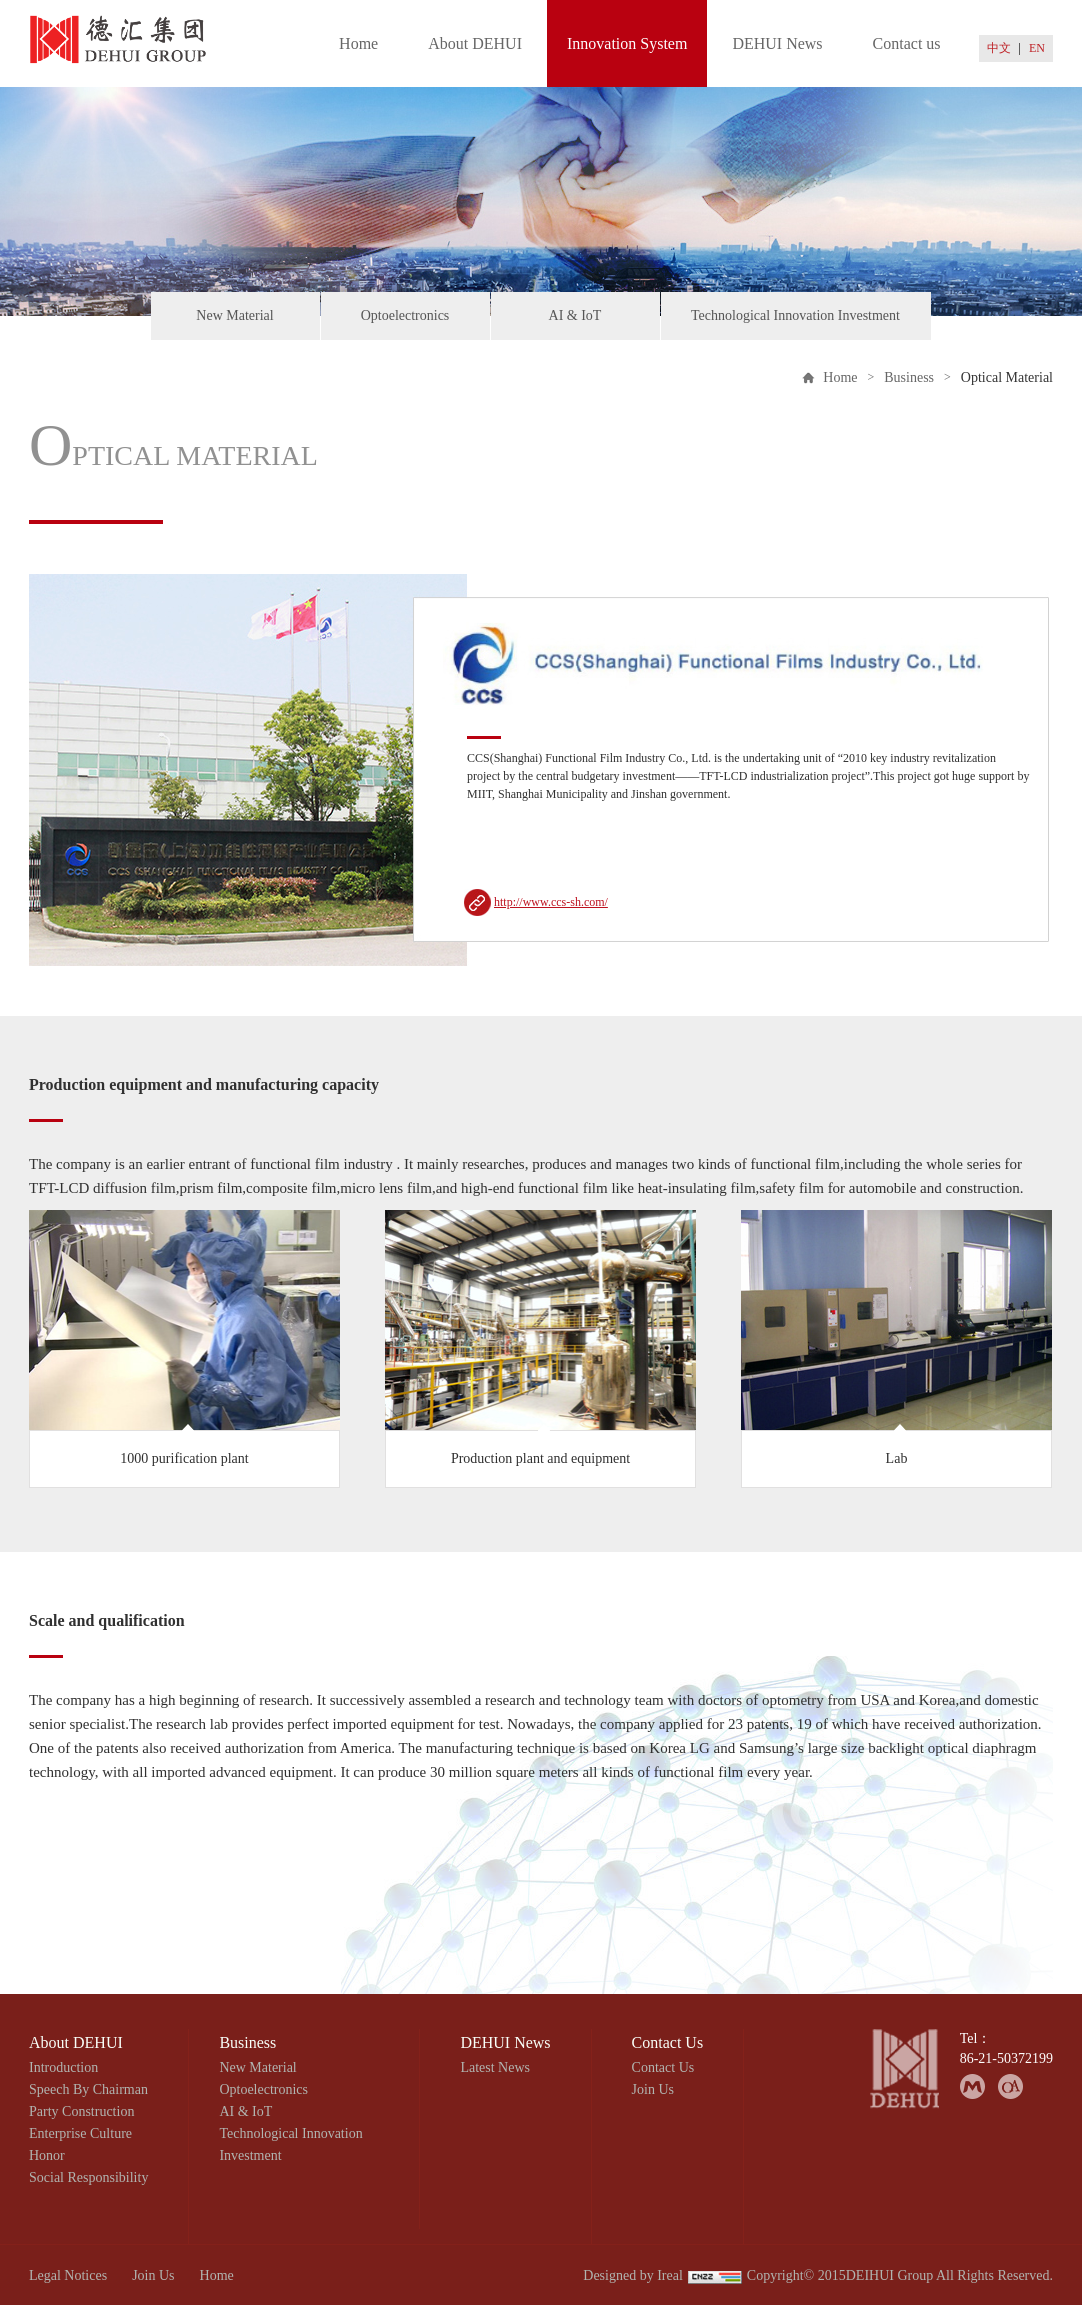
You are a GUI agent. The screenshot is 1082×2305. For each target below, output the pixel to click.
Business (909, 377)
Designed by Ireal (633, 2275)
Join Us (653, 2089)
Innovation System (627, 43)
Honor (47, 2155)
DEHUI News (777, 43)
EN (1037, 48)
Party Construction (81, 2111)
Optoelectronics (405, 315)
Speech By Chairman (88, 2089)
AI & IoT (575, 315)
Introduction (63, 2067)
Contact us (907, 43)
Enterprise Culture (80, 2133)
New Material (234, 315)
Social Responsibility (88, 2177)
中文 (999, 48)
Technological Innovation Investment (795, 315)
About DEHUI (475, 43)
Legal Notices (68, 2275)
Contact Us (663, 2067)
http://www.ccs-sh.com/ (551, 902)
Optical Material (1007, 377)
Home (358, 43)
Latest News (495, 2067)
